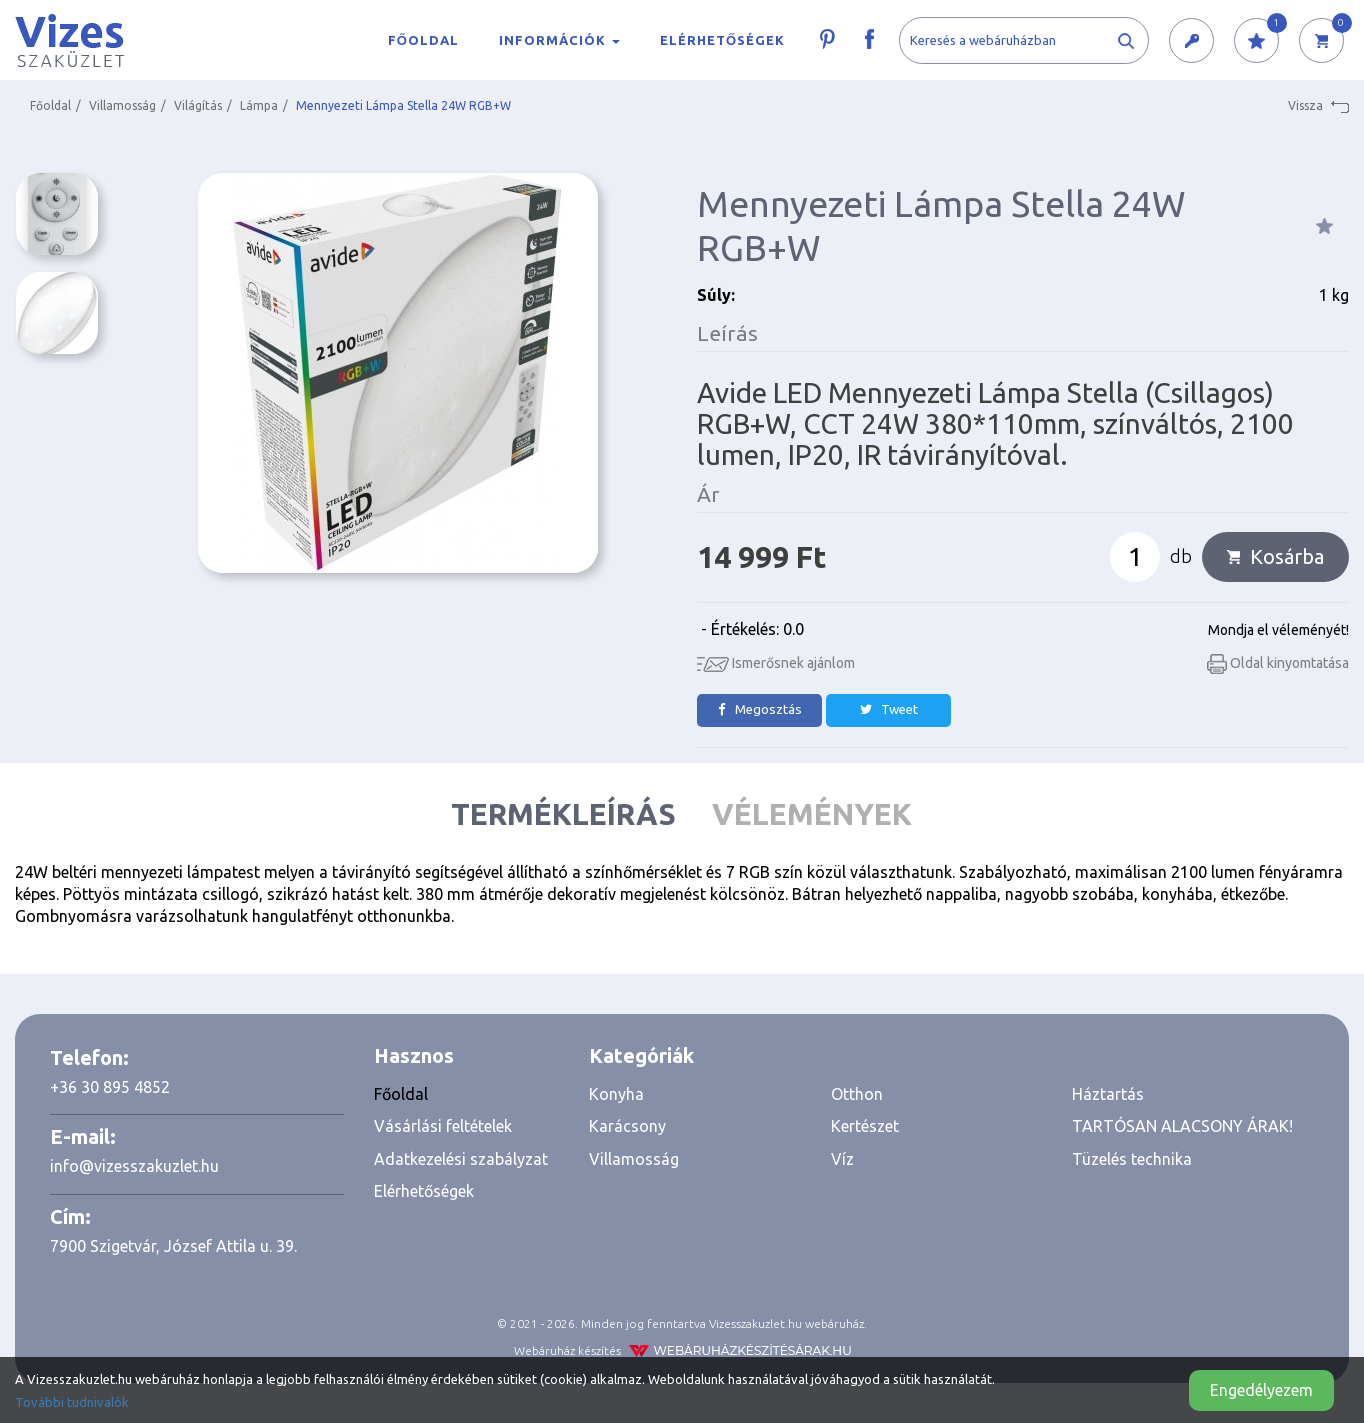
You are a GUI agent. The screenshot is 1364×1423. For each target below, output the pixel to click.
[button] (1191, 41)
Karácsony (627, 1126)
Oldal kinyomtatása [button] (1278, 663)
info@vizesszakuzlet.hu (134, 1166)
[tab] (467, 1056)
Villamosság (122, 105)
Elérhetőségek (722, 40)
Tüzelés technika (1132, 1159)
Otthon (857, 1094)
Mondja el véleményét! (1278, 630)
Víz (842, 1159)
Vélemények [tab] (812, 814)
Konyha (616, 1094)
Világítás (198, 105)
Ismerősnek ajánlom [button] (776, 663)
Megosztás (760, 709)
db (1181, 556)
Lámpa (259, 105)
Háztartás (1108, 1094)
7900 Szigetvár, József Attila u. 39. (173, 1246)
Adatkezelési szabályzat (461, 1159)
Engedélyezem (1261, 1390)
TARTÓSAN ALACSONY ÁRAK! (1182, 1126)
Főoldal (423, 40)
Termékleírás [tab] (563, 814)
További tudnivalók (72, 1402)
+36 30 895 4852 (110, 1087)
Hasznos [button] (414, 1055)
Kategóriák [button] (641, 1055)
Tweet (889, 709)
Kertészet (865, 1126)
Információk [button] (559, 40)
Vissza (1318, 106)
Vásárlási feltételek (443, 1126)
